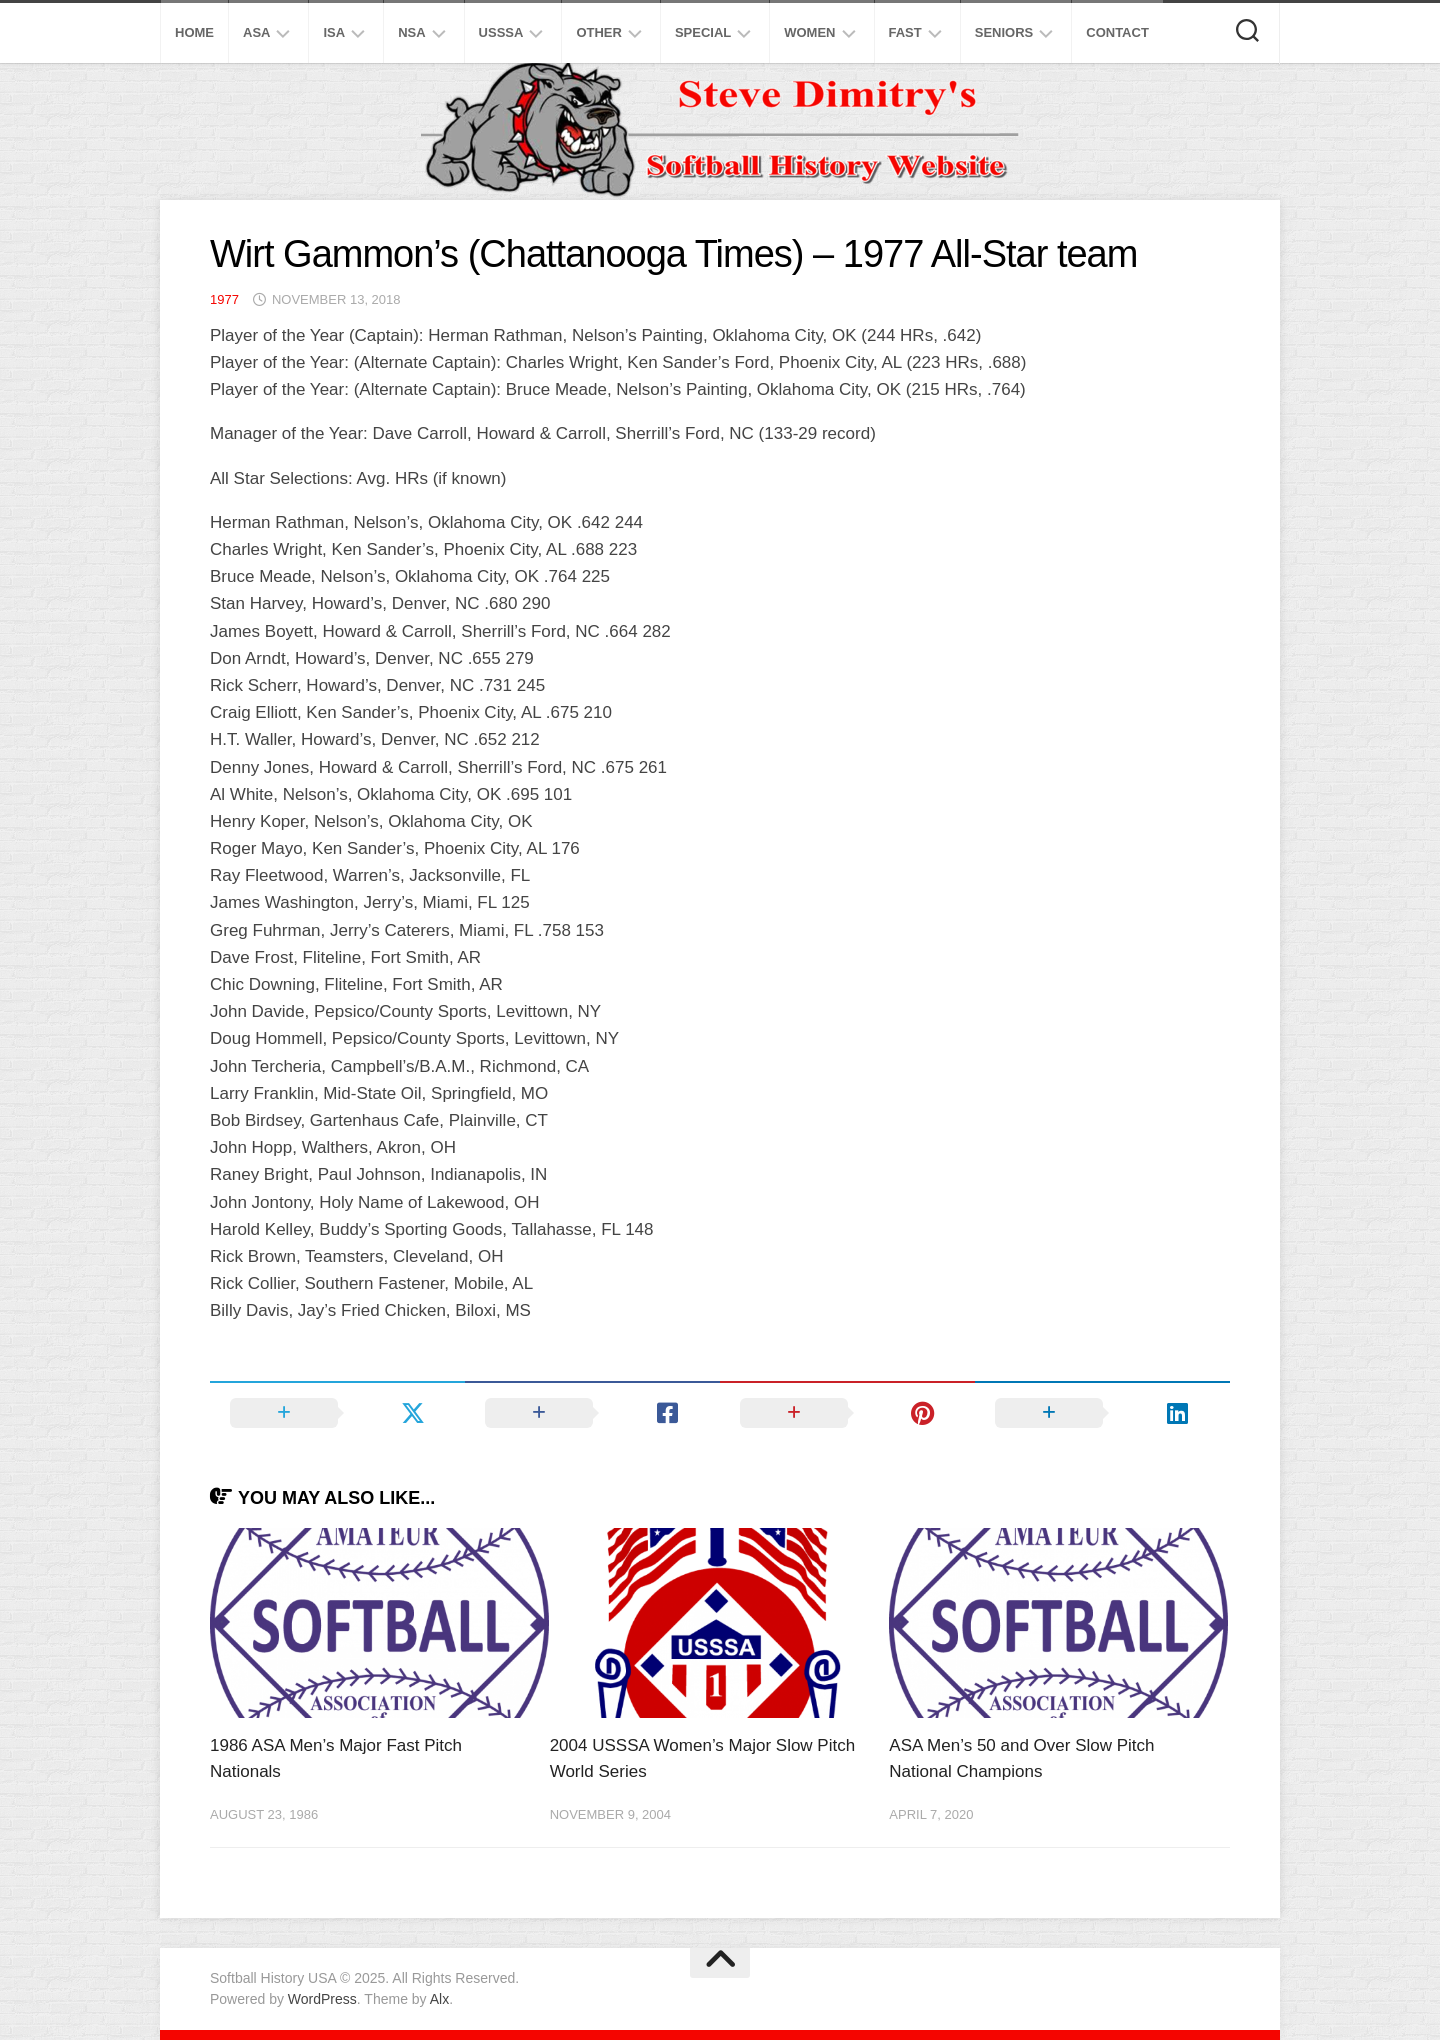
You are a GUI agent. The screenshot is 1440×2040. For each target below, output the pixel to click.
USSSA (501, 32)
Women (809, 32)
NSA (411, 32)
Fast (905, 32)
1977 (224, 299)
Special (703, 32)
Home (194, 32)
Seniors (1004, 32)
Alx (439, 1999)
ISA (334, 32)
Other (599, 32)
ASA (256, 32)
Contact (1117, 32)
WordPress (322, 1999)
